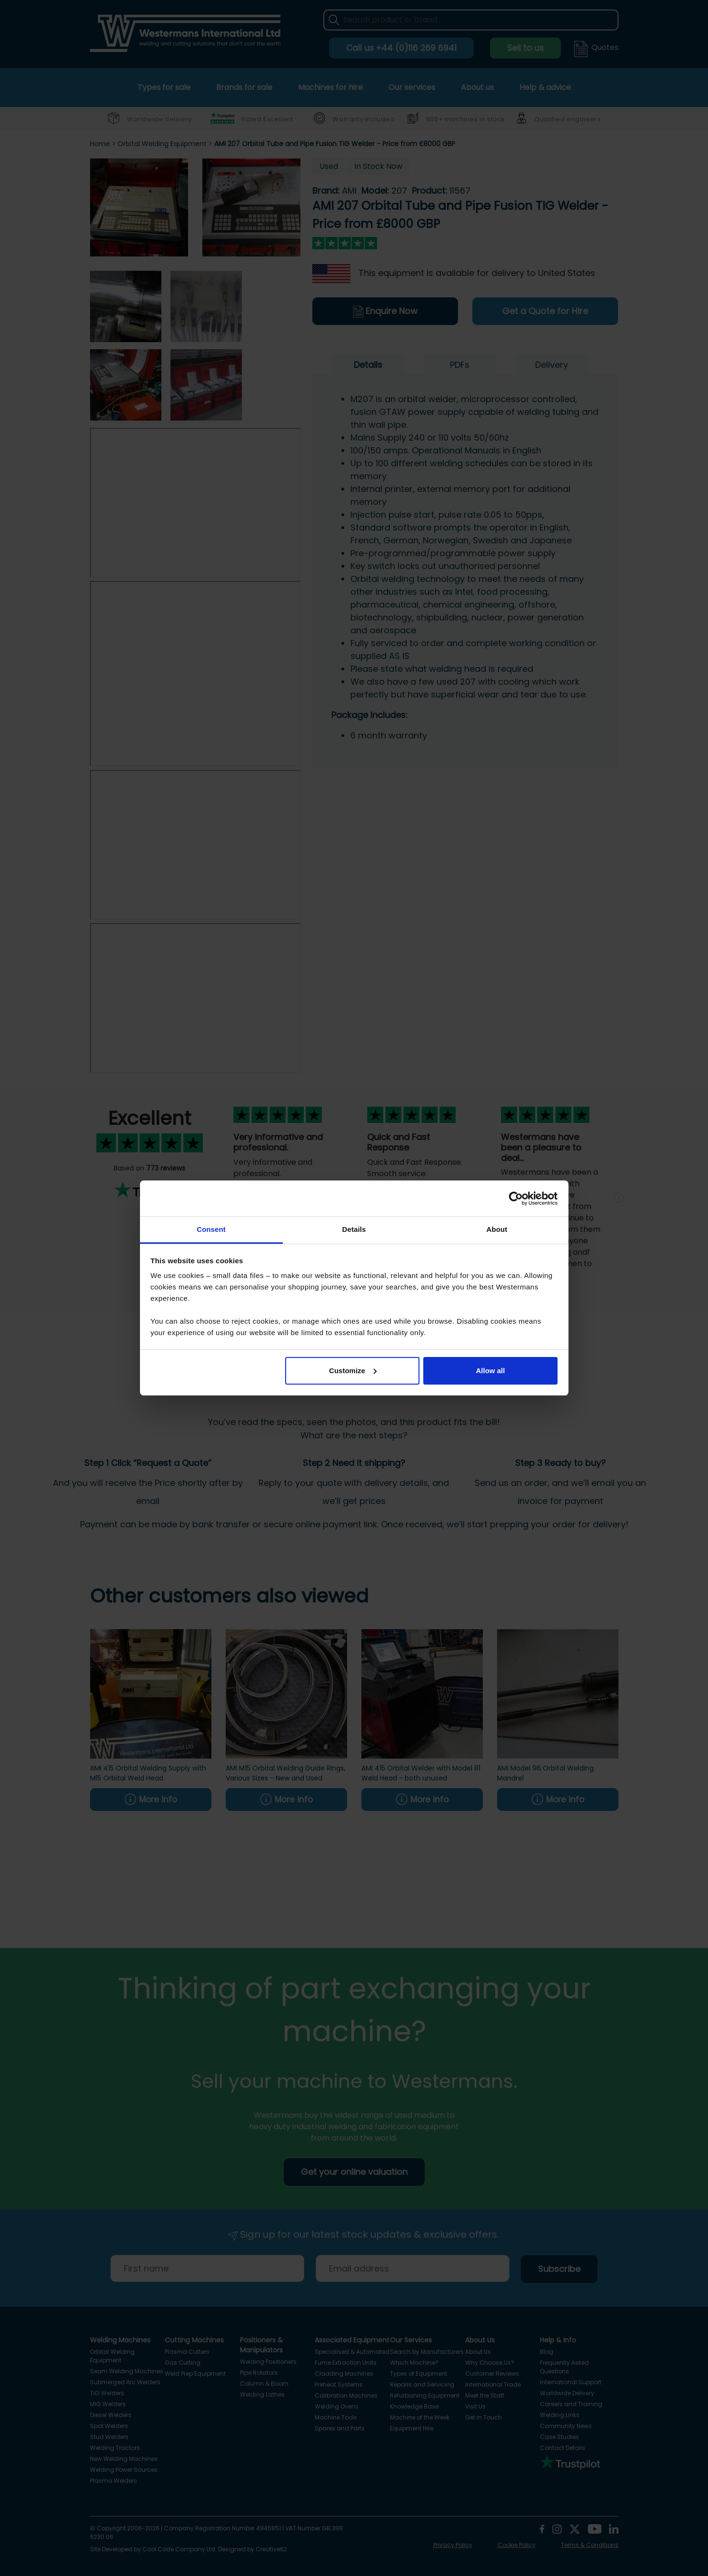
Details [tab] (354, 1229)
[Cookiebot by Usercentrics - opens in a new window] (516, 1198)
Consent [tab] (211, 1229)
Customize (353, 1371)
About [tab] (497, 1229)
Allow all (490, 1371)
